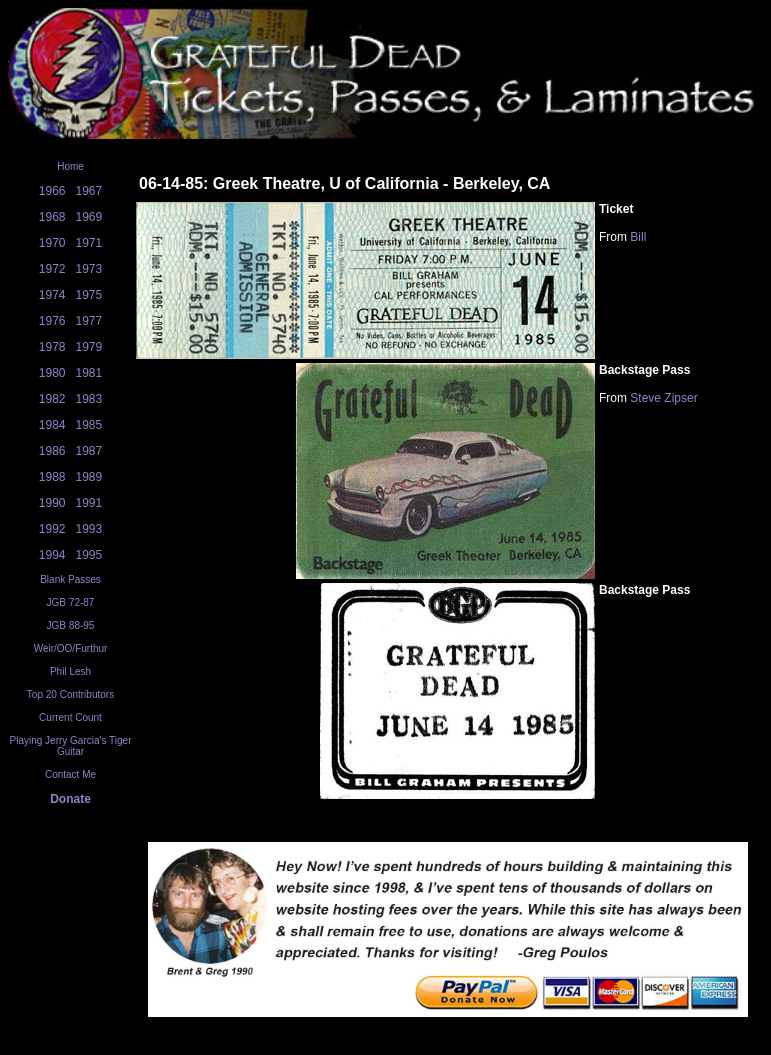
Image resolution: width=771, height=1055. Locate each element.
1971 (89, 243)
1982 (52, 399)
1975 (89, 295)
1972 (52, 269)
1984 (52, 425)
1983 (89, 399)
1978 (52, 347)
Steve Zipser (663, 398)
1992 (52, 529)
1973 (89, 269)
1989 (89, 477)
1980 (52, 373)
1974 (52, 295)
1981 (89, 373)
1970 (52, 243)
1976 (52, 321)
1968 (52, 217)
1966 (52, 191)
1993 (89, 529)
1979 (89, 347)
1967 (89, 191)
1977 (89, 321)
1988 (52, 477)
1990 (52, 503)
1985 (89, 425)
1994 (52, 555)
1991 (89, 503)
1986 (52, 451)
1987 (89, 451)
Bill (638, 237)
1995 (89, 555)
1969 (89, 217)
